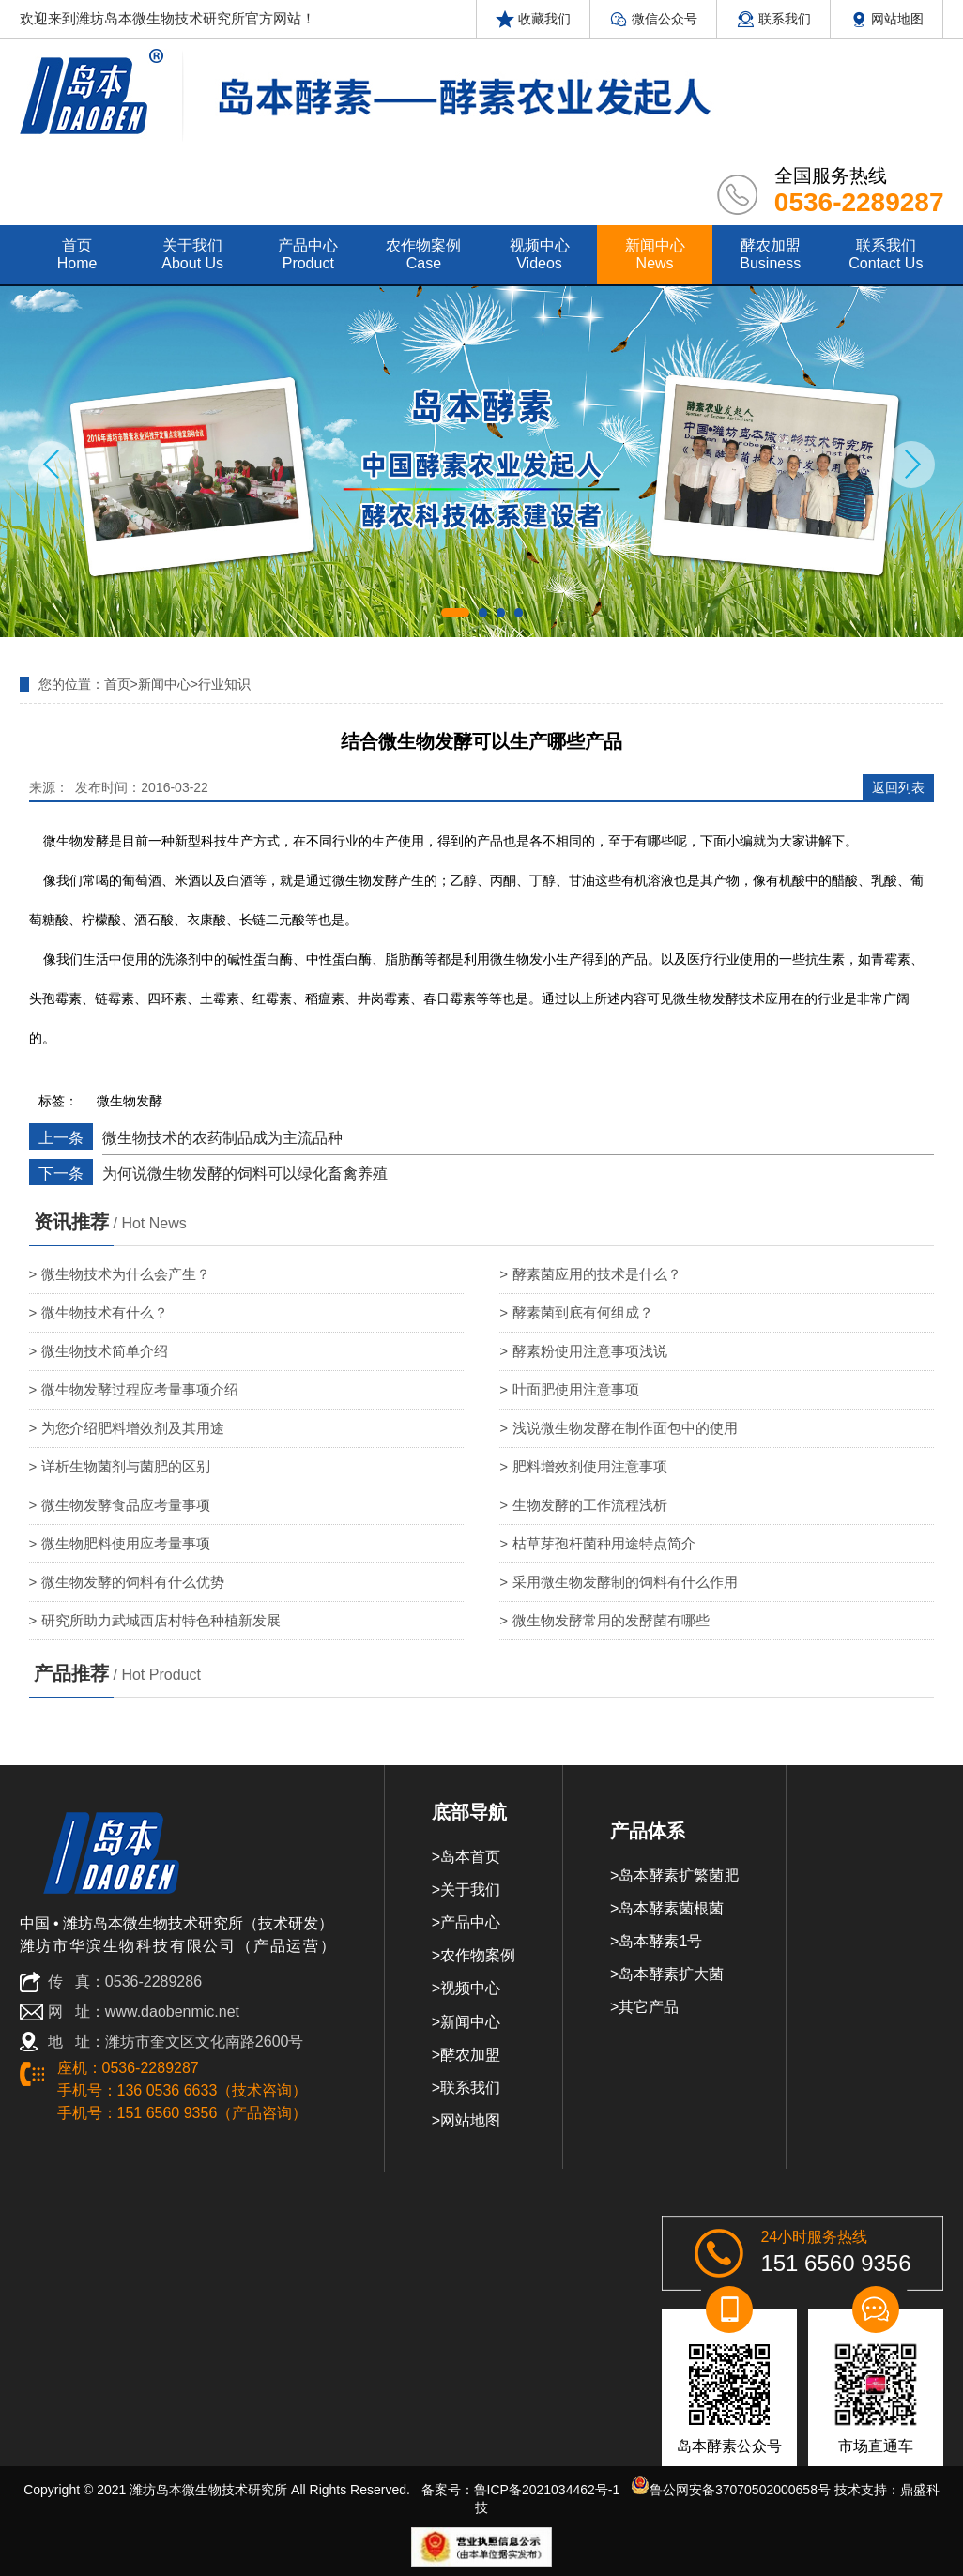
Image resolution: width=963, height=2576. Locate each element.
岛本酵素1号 (660, 1941)
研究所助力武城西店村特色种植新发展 (161, 1620)
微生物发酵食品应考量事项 (125, 1505)
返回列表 (898, 787)
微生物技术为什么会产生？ (125, 1274)
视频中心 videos (540, 254)
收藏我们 (533, 18)
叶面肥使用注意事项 (575, 1389)
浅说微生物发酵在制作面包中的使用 (625, 1428)
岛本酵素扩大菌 (671, 1974)
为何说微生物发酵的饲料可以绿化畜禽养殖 (245, 1173)
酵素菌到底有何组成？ (582, 1312)
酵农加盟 (470, 2055)
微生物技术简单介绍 (104, 1351)
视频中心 (470, 1988)
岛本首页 (470, 1857)
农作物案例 (477, 1955)
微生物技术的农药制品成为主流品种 (222, 1138)
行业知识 (224, 684)
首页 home (77, 254)
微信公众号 (653, 18)
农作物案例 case (423, 254)
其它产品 (649, 2007)
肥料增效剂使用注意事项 (589, 1466)
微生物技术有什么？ (104, 1312)
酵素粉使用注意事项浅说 (589, 1351)
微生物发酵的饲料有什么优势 (132, 1582)
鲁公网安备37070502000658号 (731, 2489)
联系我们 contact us (885, 254)
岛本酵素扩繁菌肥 (679, 1875)
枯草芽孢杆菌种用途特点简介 (604, 1543)
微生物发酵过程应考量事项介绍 (139, 1389)
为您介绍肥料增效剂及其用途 (132, 1428)
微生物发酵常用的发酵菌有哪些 (611, 1620)
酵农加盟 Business (770, 254)
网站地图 (887, 18)
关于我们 (470, 1890)
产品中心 (470, 1922)
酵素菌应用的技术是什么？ (596, 1274)
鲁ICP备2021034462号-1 (547, 2489)
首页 (117, 684)
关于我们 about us (192, 254)
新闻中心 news (655, 254)
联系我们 (773, 18)
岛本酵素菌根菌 (671, 1908)
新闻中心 (164, 684)
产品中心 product (308, 254)
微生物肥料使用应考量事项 (125, 1543)
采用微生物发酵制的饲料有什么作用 (625, 1582)
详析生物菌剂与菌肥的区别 (125, 1466)
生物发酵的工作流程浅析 (589, 1505)
